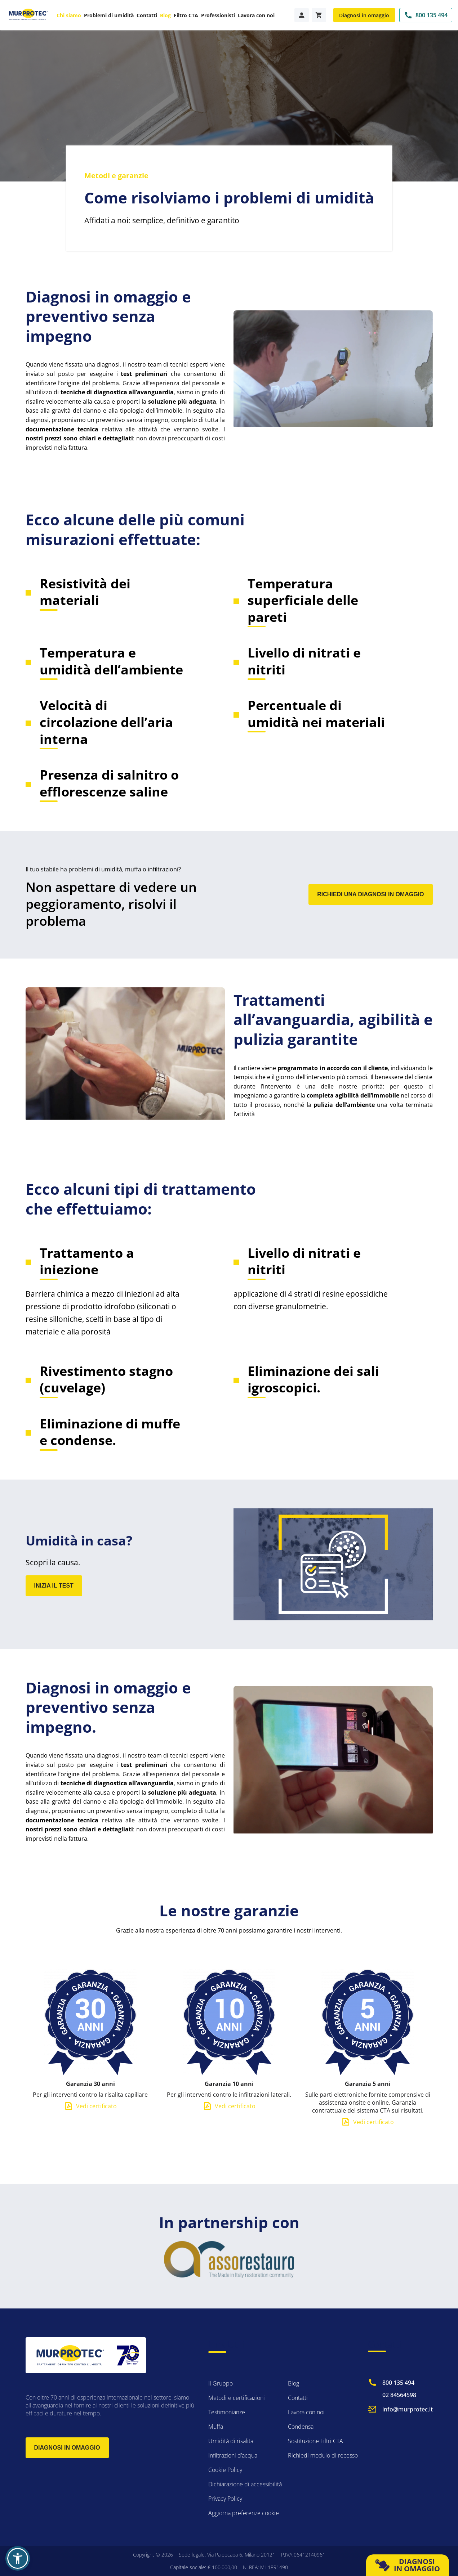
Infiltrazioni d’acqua (232, 2455)
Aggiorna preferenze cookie (243, 2513)
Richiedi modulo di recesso (323, 2455)
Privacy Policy (225, 2499)
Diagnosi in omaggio (364, 15)
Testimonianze (226, 2412)
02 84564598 (399, 2395)
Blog (165, 15)
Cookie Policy (225, 2470)
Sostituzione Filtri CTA (315, 2441)
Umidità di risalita (230, 2441)
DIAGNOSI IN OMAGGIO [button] (407, 2565)
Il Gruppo (220, 2383)
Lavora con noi (256, 15)
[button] (17, 2558)
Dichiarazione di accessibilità (245, 2484)
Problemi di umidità (109, 15)
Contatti (147, 15)
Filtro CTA (186, 15)
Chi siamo (69, 15)
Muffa (215, 2427)
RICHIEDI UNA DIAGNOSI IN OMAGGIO (370, 894)
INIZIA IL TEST (54, 1586)
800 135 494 (398, 2383)
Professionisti (218, 15)
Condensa (301, 2427)
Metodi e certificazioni (236, 2398)
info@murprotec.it (407, 2409)
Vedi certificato (96, 2121)
